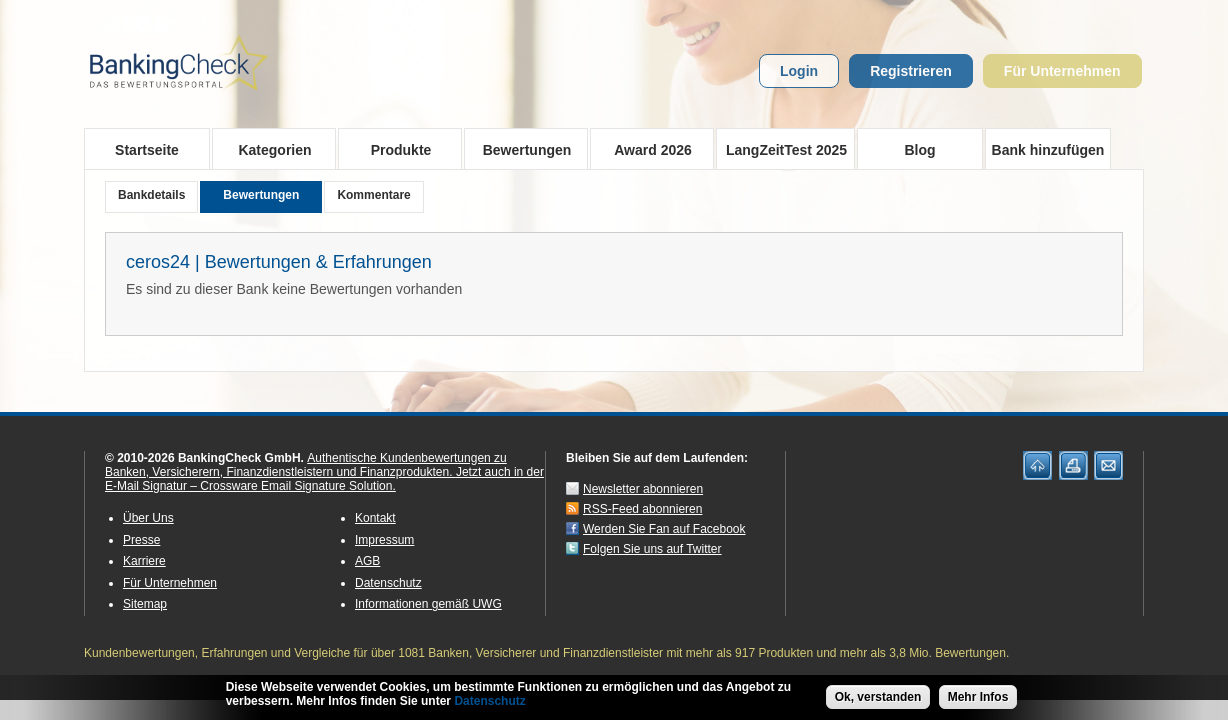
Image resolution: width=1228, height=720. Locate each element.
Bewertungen (520, 149)
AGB (367, 561)
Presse (141, 540)
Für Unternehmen (1062, 71)
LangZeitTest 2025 (781, 149)
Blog (919, 150)
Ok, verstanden (878, 698)
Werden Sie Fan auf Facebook (664, 529)
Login (799, 71)
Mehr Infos (978, 698)
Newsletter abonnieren (643, 489)
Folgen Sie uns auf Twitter (652, 549)
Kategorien (268, 149)
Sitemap (145, 604)
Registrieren (911, 71)
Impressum (384, 540)
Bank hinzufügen (1048, 150)
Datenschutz (388, 583)
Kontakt (375, 518)
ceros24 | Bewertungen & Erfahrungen (279, 262)
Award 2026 (646, 149)
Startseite (147, 150)
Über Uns (148, 518)
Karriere (144, 561)
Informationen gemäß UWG (428, 604)
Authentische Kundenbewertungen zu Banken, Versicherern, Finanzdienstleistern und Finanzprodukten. (306, 465)
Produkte (394, 149)
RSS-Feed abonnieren (642, 509)
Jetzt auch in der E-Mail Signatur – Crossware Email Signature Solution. (324, 479)
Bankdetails (151, 195)
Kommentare (373, 195)
